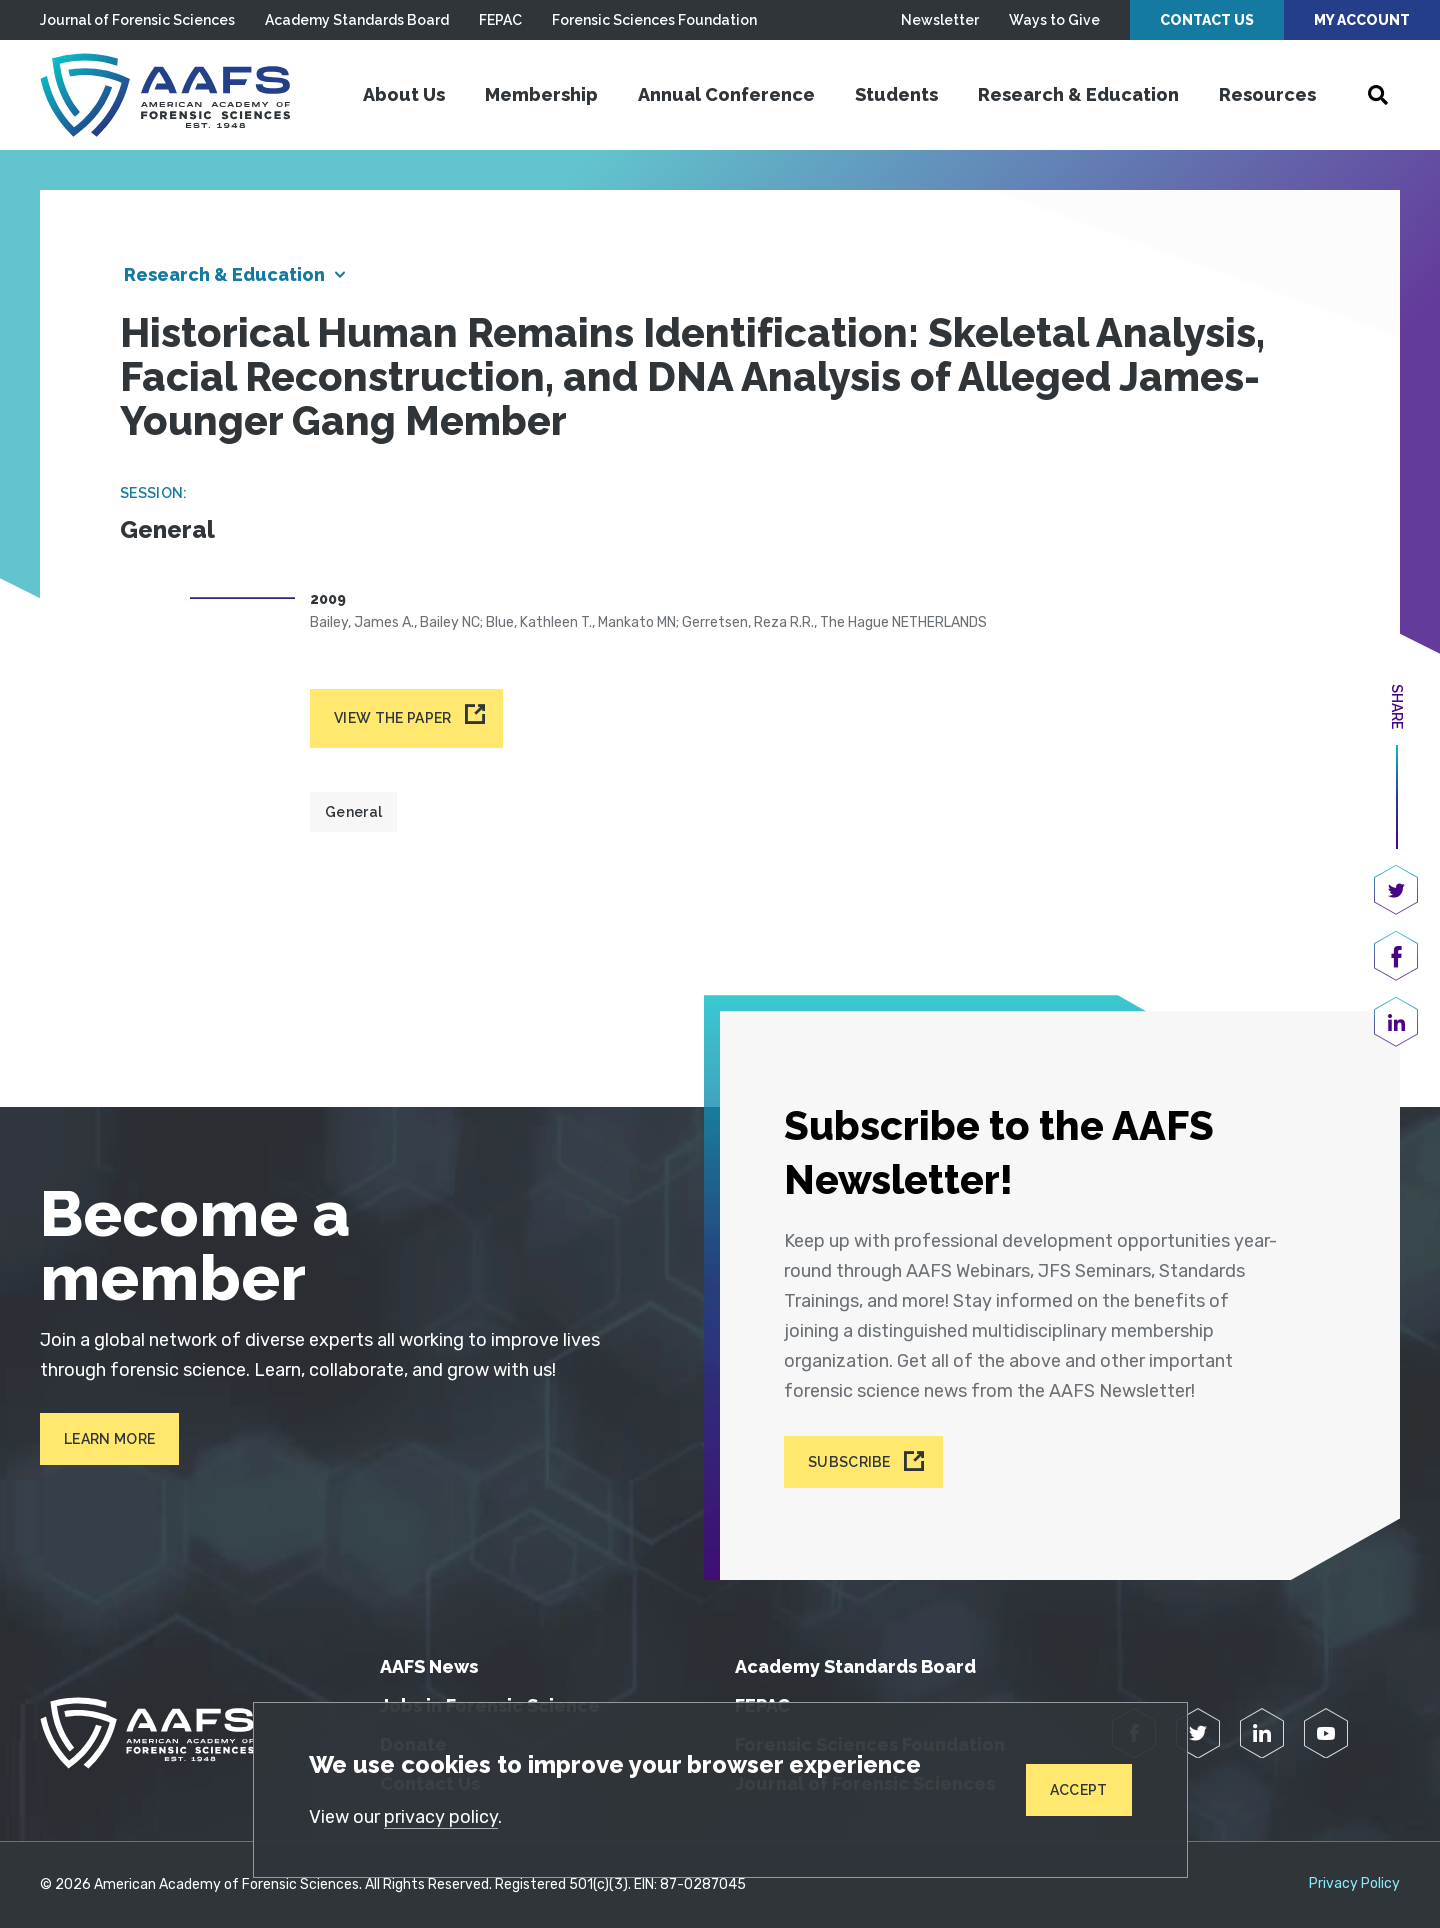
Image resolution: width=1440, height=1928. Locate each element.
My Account (1362, 20)
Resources (1267, 94)
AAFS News (429, 1666)
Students (896, 94)
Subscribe (849, 1462)
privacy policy (441, 1817)
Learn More (109, 1439)
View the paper (392, 718)
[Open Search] (1378, 95)
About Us (404, 94)
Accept (1079, 1790)
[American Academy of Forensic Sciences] (165, 95)
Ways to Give (1054, 20)
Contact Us (1207, 20)
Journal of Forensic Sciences (137, 20)
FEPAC (500, 20)
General (353, 812)
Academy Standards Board (357, 20)
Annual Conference (726, 94)
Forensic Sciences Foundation (654, 20)
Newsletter (940, 20)
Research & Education (1078, 94)
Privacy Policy (1354, 1884)
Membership (541, 94)
